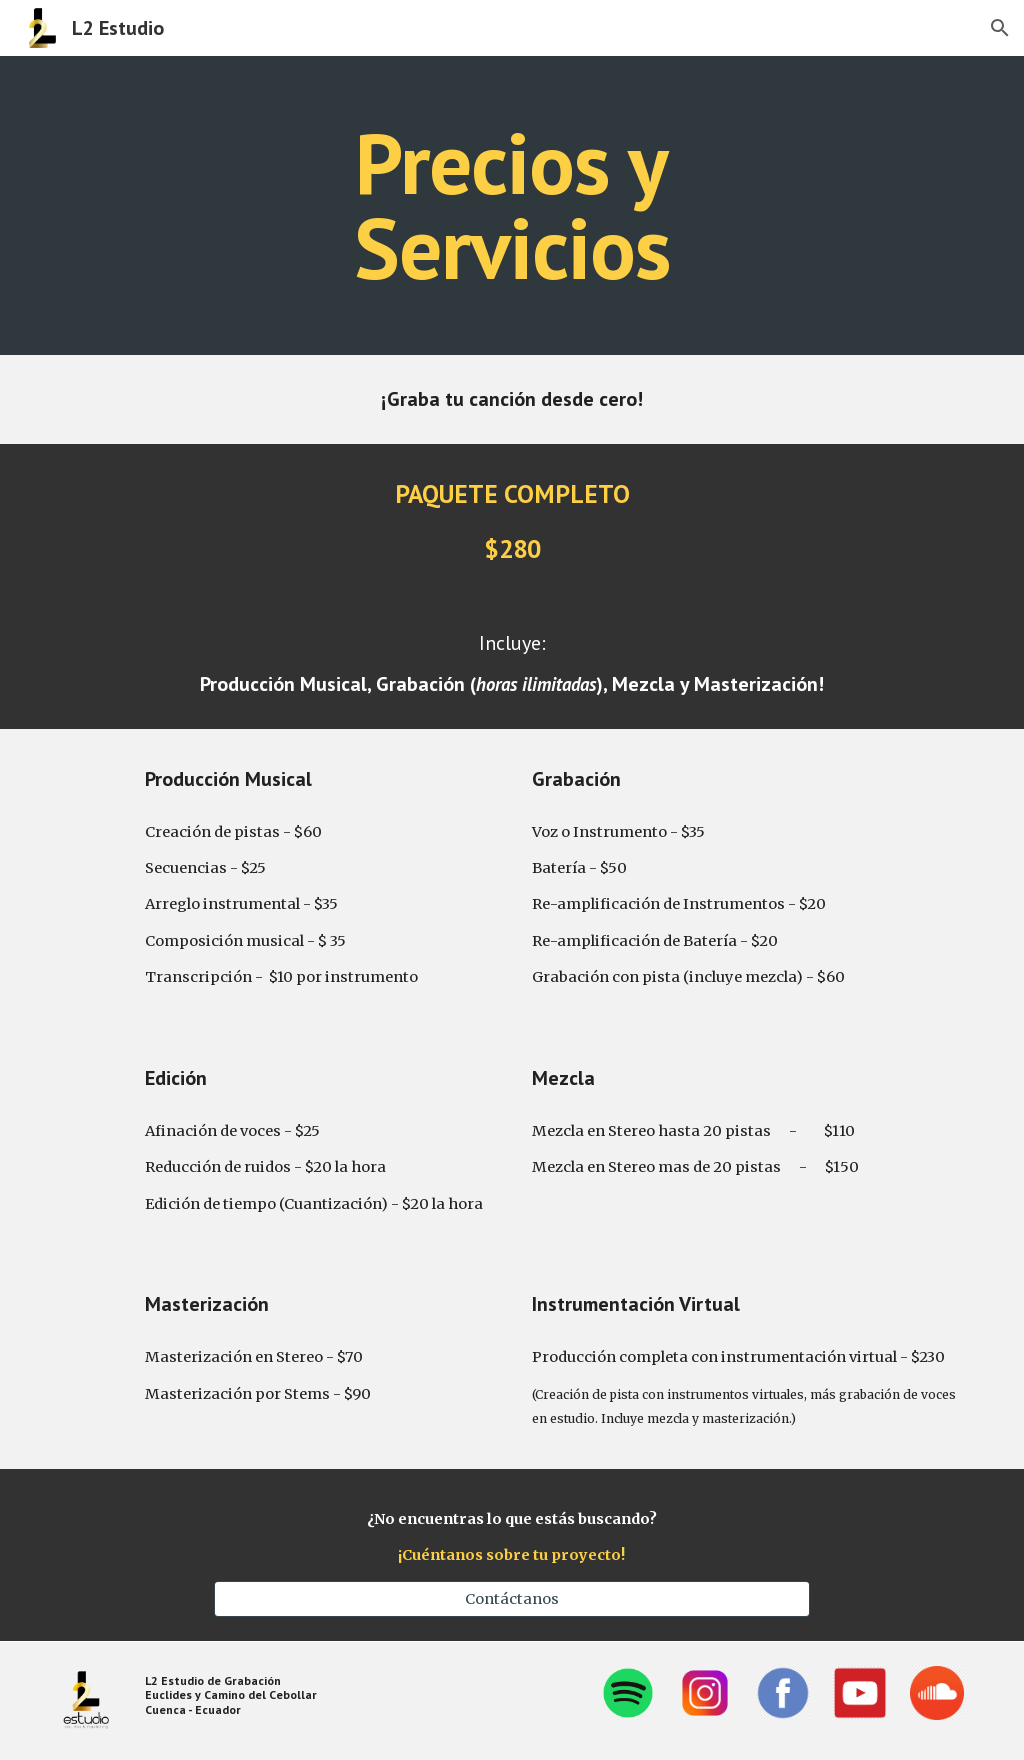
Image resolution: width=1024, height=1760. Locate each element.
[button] (1000, 28)
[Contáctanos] (511, 1599)
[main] (511, 205)
